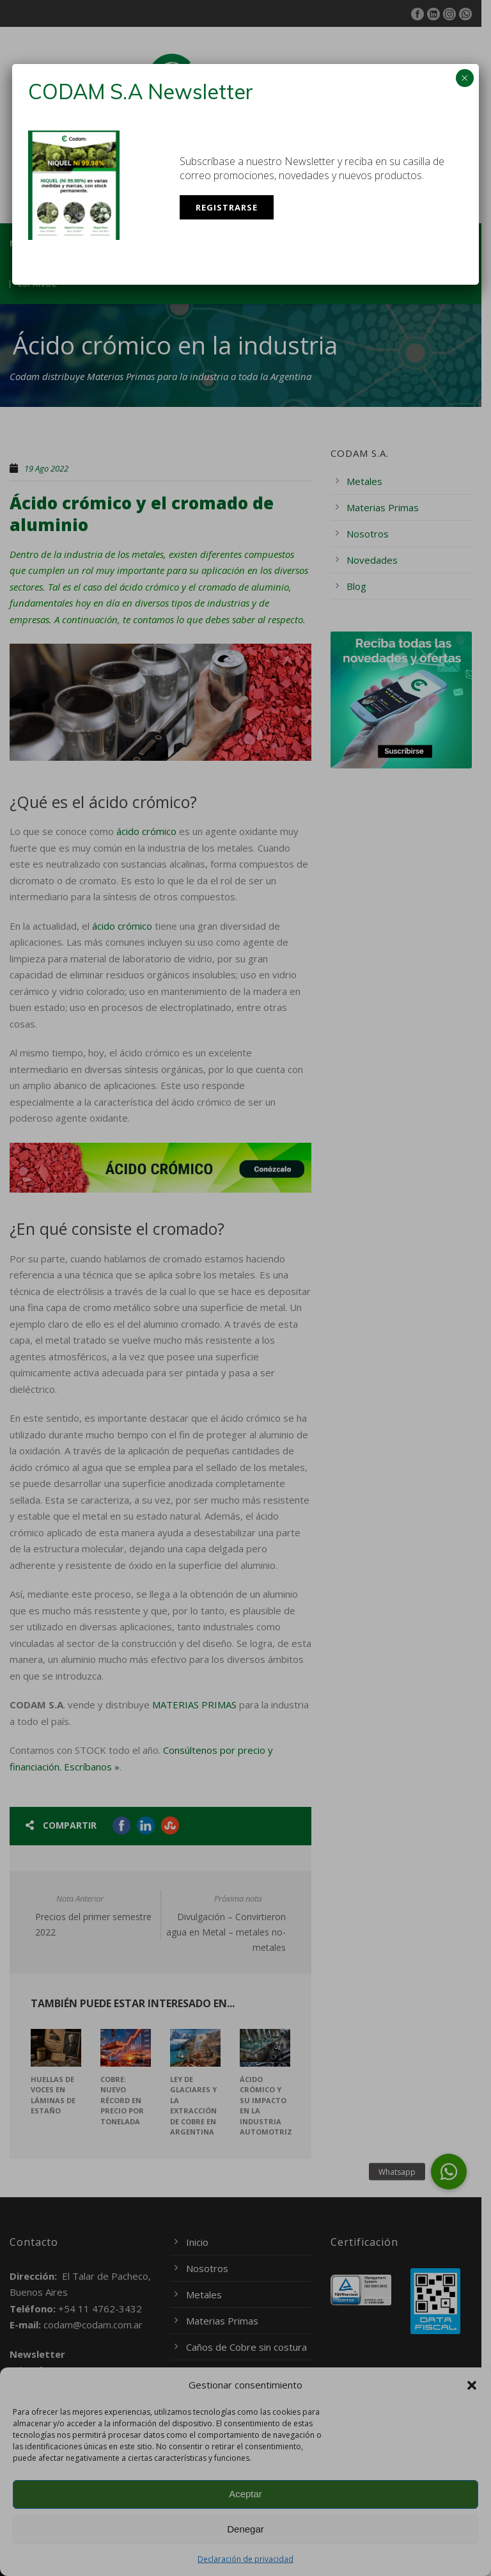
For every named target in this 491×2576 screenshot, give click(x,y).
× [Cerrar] (464, 77)
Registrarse (227, 207)
